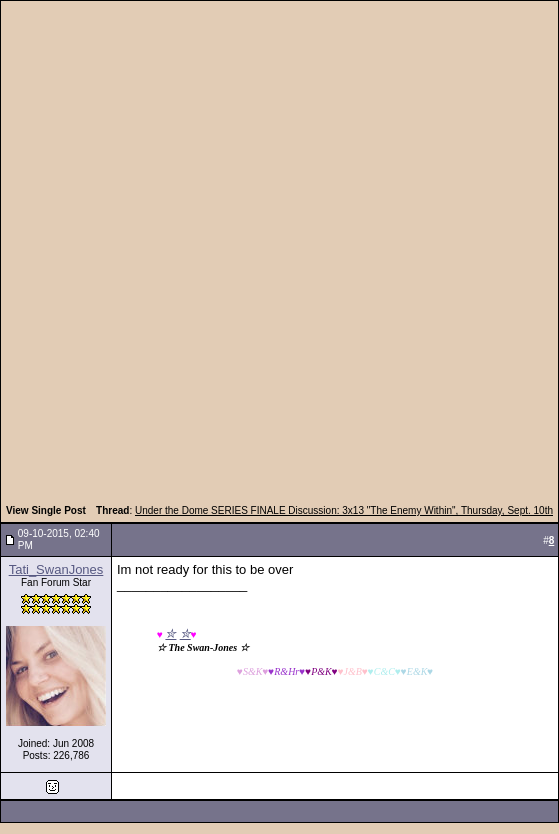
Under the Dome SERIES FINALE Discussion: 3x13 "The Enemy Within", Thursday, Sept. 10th (344, 510)
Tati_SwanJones (56, 569)
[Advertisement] (239, 255)
